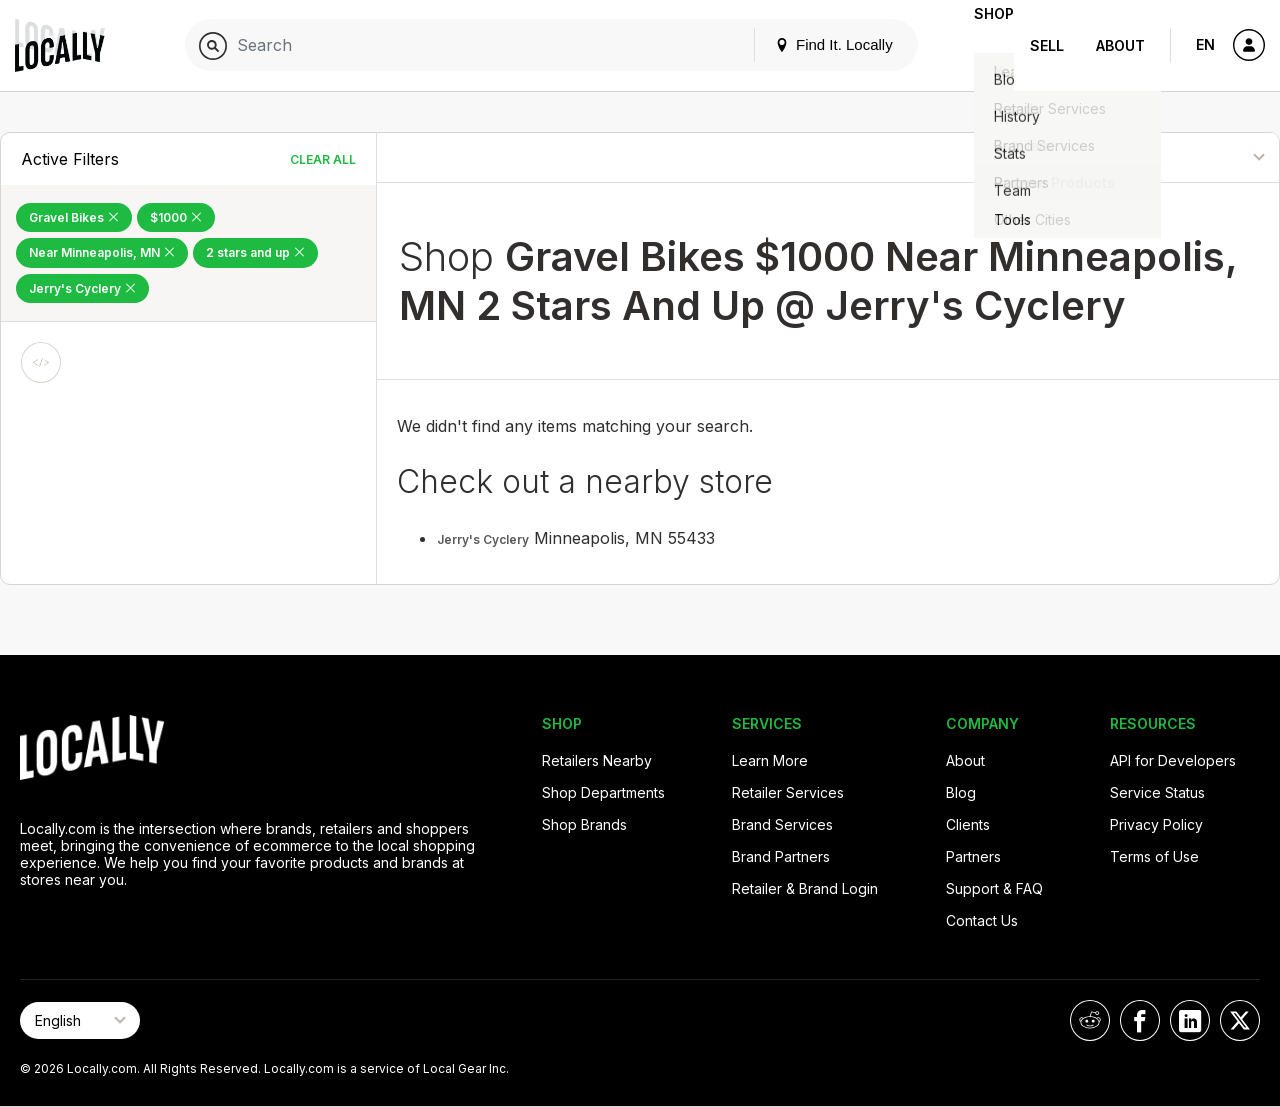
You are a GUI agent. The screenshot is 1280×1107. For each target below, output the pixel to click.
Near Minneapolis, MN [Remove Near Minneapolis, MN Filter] (102, 252)
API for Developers (1173, 760)
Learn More (770, 760)
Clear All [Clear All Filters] (323, 159)
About (1120, 45)
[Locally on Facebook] (1140, 1020)
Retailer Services (788, 792)
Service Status (1157, 792)
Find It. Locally (802, 44)
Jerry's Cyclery (483, 539)
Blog (961, 792)
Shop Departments (603, 792)
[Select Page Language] (80, 1020)
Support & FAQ (994, 888)
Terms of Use (1154, 856)
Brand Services (782, 824)
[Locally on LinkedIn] (1190, 1020)
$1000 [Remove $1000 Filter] (176, 217)
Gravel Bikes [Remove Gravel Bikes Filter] (74, 217)
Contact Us (982, 920)
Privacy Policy (1156, 824)
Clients (968, 824)
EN (1205, 44)
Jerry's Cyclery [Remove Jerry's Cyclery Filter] (82, 288)
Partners (973, 856)
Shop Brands (584, 824)
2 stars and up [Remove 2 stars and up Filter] (255, 252)
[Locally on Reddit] (1090, 1020)
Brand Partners (781, 856)
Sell (1047, 45)
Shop (978, 45)
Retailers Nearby (597, 760)
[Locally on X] (1240, 1020)
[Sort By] (1179, 157)
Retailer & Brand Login (805, 888)
